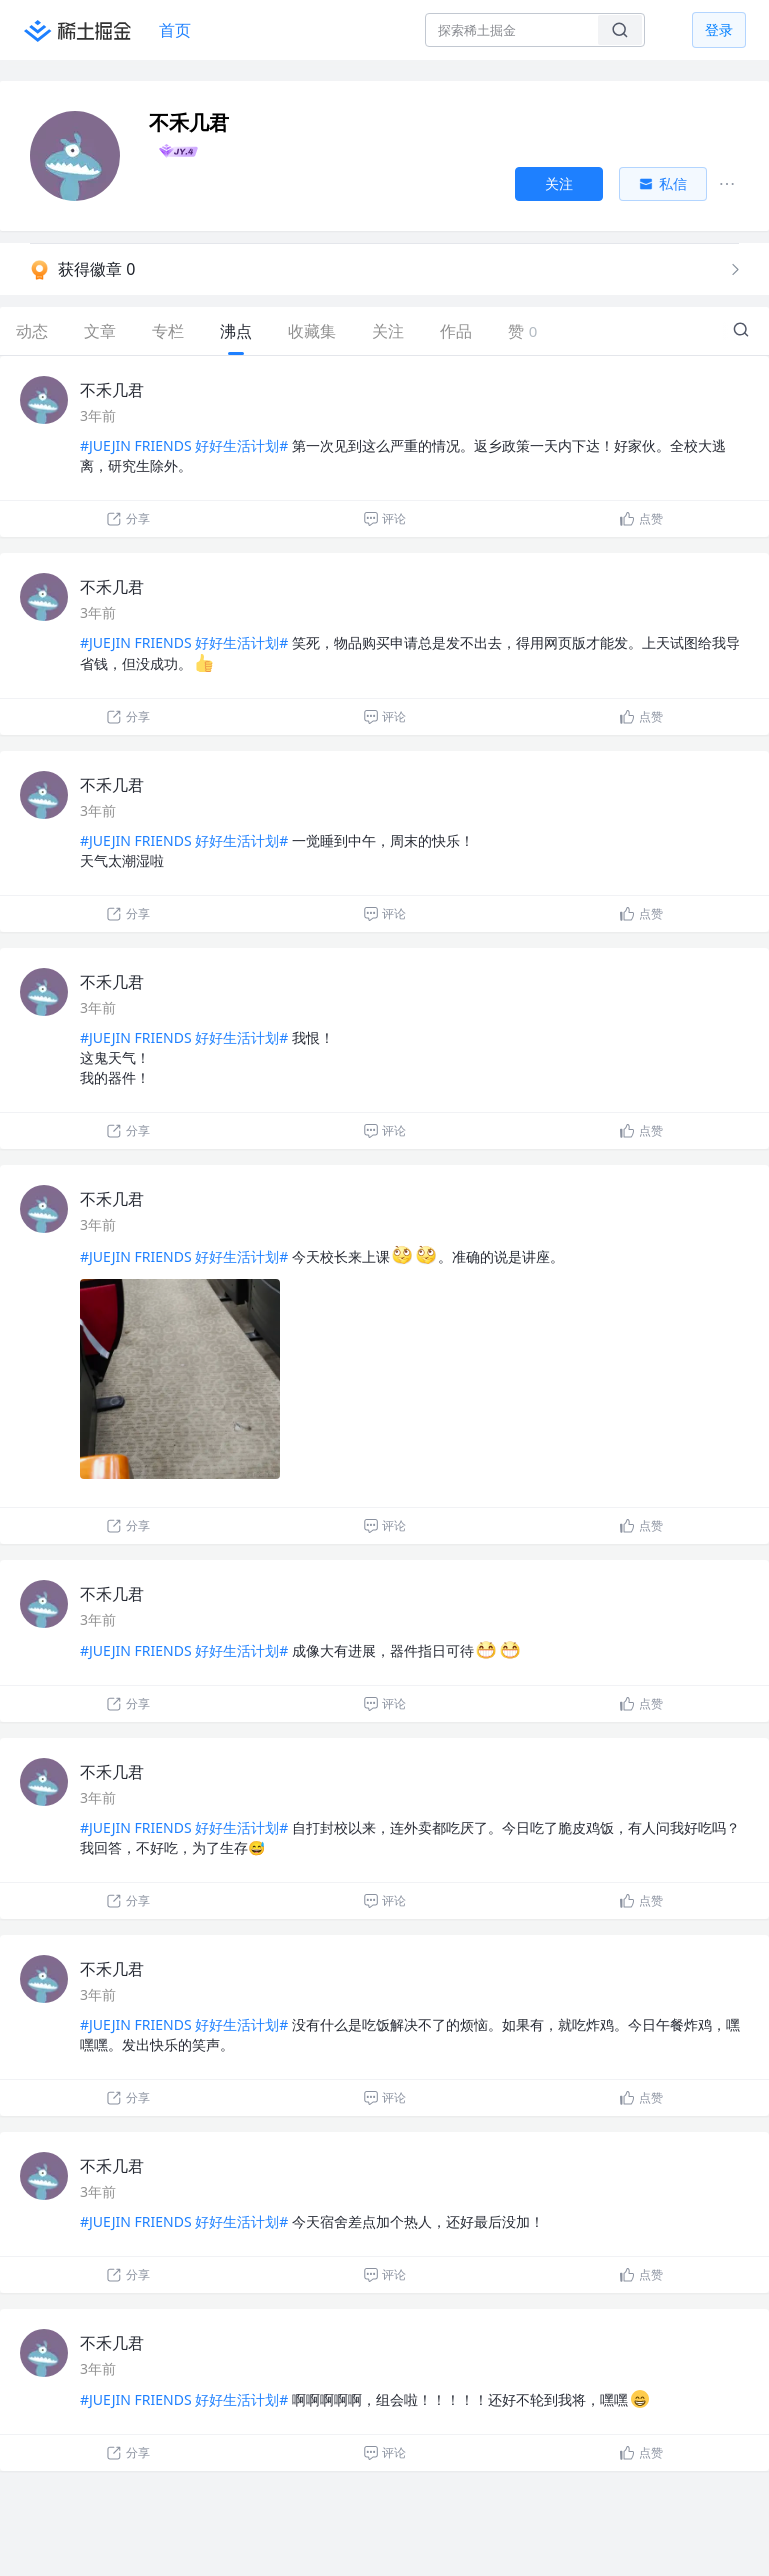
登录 (719, 29)
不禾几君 (112, 390)
